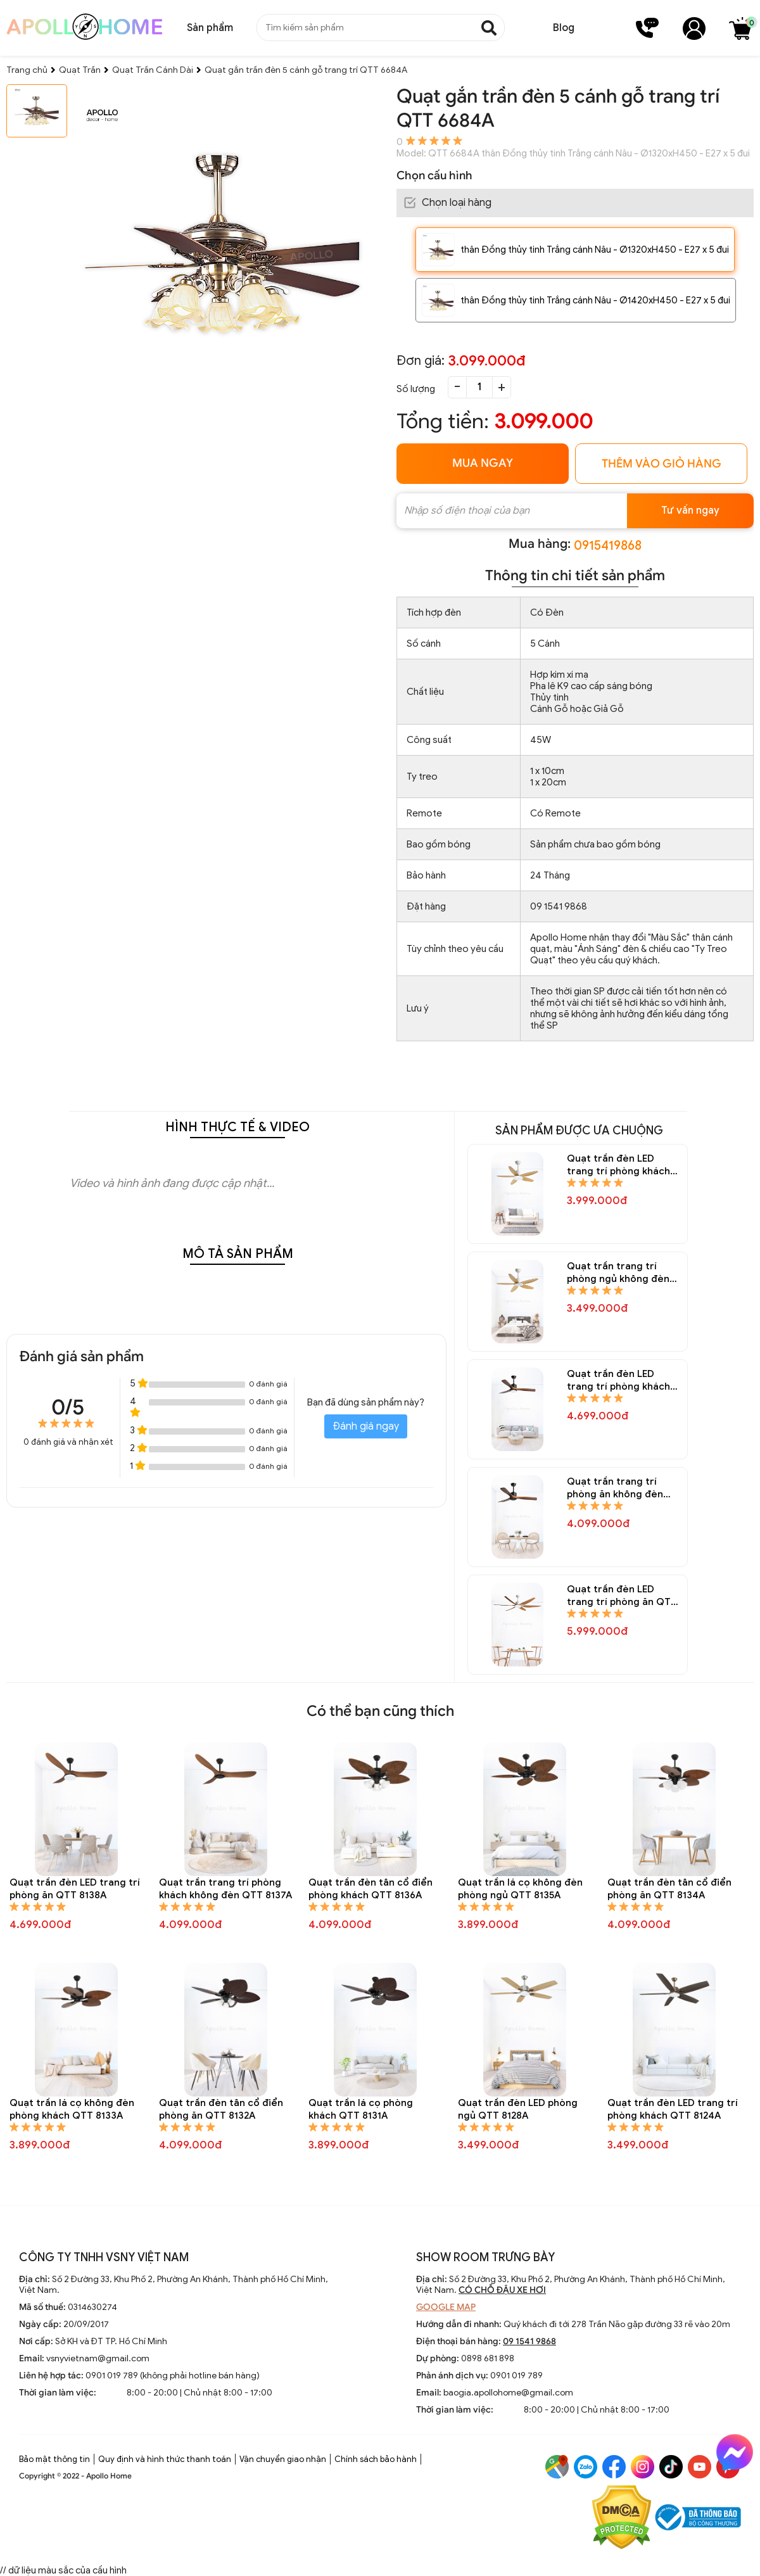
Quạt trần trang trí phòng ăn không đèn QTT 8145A (615, 1488)
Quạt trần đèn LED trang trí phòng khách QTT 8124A (672, 2109)
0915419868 (608, 546)
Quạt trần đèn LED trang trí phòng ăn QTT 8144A (622, 1595)
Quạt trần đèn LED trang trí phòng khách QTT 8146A (618, 1380)
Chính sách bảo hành (375, 2459)
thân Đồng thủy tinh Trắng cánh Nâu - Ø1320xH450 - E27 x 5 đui (594, 249)
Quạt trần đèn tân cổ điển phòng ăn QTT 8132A (221, 2109)
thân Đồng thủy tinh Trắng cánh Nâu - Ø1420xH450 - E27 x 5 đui (595, 300)
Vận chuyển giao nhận (282, 2459)
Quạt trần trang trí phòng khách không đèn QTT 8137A (225, 1889)
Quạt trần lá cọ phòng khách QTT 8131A (360, 2109)
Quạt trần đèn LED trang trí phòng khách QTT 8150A (618, 1165)
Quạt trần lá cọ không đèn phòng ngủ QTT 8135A (520, 1889)
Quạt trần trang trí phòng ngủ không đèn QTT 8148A (618, 1272)
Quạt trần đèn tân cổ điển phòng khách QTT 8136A (370, 1889)
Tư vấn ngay (690, 510)
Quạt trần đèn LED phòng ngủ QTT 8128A (518, 2109)
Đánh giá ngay (365, 1426)
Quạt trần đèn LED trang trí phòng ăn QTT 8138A (75, 1889)
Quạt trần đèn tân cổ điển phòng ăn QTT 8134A (669, 1889)
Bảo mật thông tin (54, 2459)
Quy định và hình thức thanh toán (164, 2459)
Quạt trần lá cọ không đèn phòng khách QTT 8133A (72, 2109)
